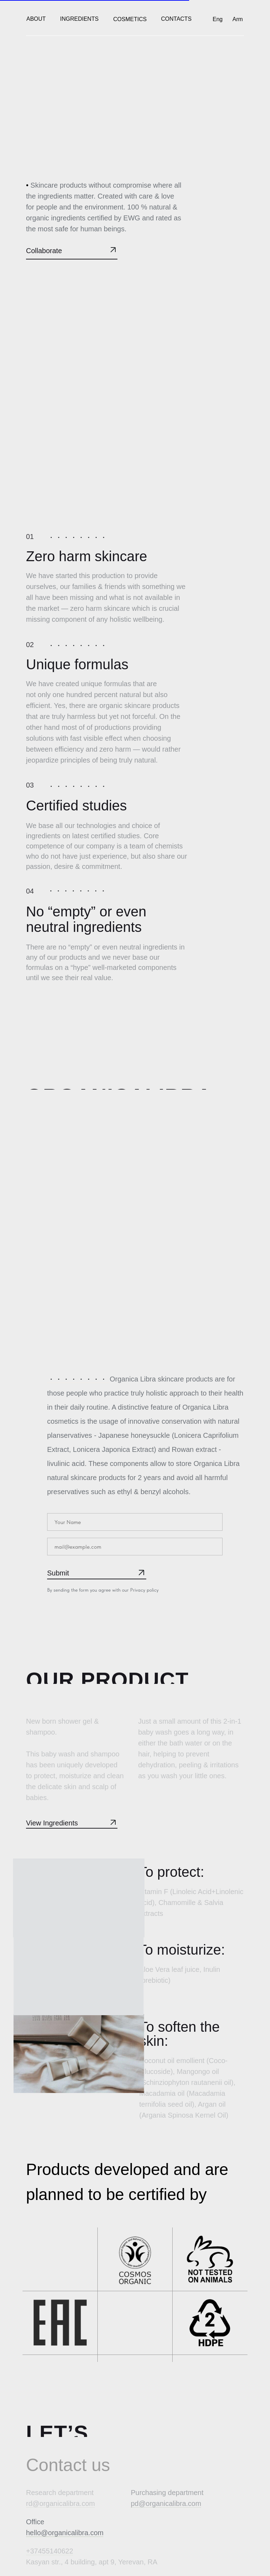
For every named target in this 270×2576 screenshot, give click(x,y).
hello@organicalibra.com (64, 2533)
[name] (135, 1522)
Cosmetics (130, 19)
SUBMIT (92, 1569)
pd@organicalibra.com (166, 2503)
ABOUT (36, 19)
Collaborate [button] (44, 251)
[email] (135, 1546)
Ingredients (79, 19)
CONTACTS (176, 19)
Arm (237, 19)
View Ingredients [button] (52, 1823)
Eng (218, 19)
